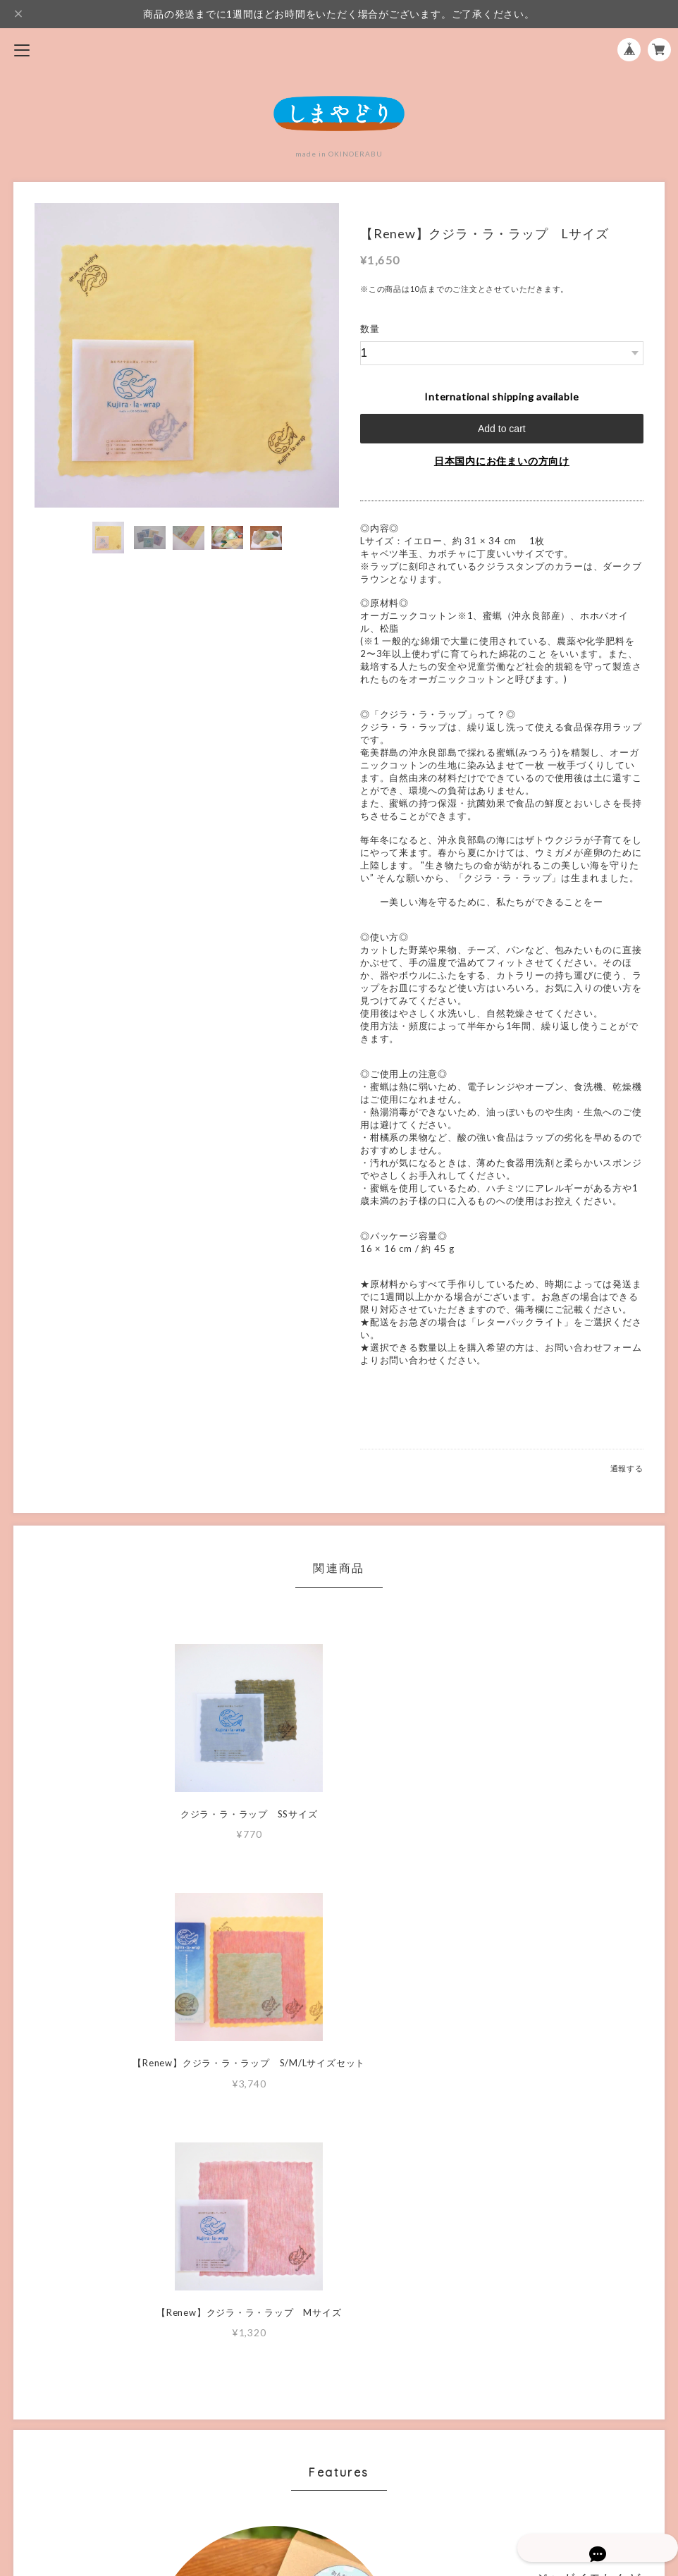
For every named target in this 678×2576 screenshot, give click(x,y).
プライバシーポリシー (339, 2458)
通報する (626, 1468)
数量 (370, 328)
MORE (501, 2229)
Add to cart (502, 428)
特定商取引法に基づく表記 (339, 2481)
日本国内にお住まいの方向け (501, 461)
